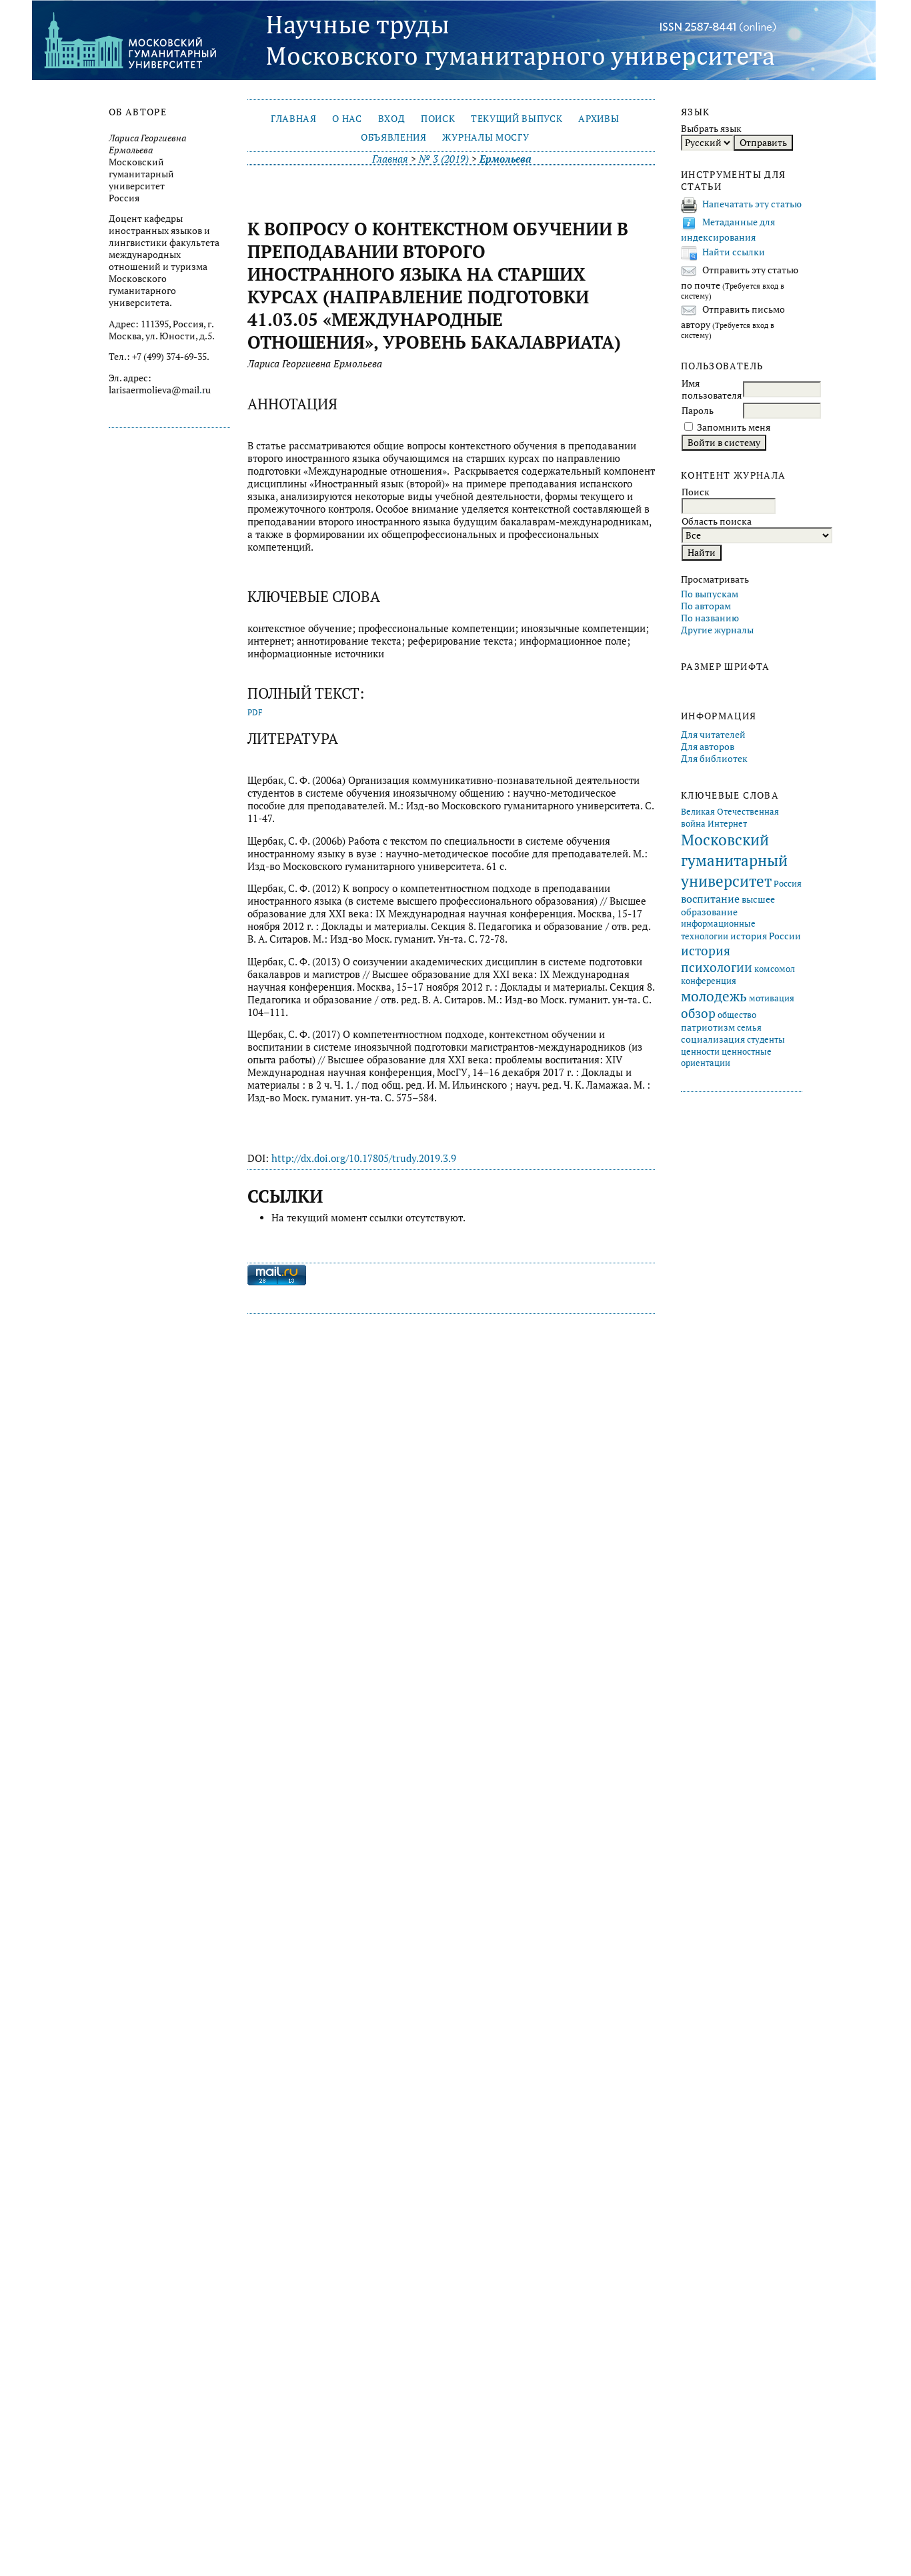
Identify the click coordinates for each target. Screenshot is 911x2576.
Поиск (438, 119)
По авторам (706, 606)
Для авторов (707, 747)
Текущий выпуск (516, 119)
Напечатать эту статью (752, 204)
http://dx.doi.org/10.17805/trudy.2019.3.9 (363, 1158)
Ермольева (505, 159)
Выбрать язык (711, 129)
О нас (346, 119)
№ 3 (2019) (444, 159)
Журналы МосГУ (485, 137)
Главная (294, 119)
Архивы (598, 119)
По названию (710, 618)
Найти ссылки (733, 252)
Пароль (698, 411)
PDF (255, 712)
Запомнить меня (733, 427)
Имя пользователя (712, 389)
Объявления (394, 137)
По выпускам (709, 594)
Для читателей (713, 735)
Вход (391, 119)
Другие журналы (717, 630)
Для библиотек (714, 759)
